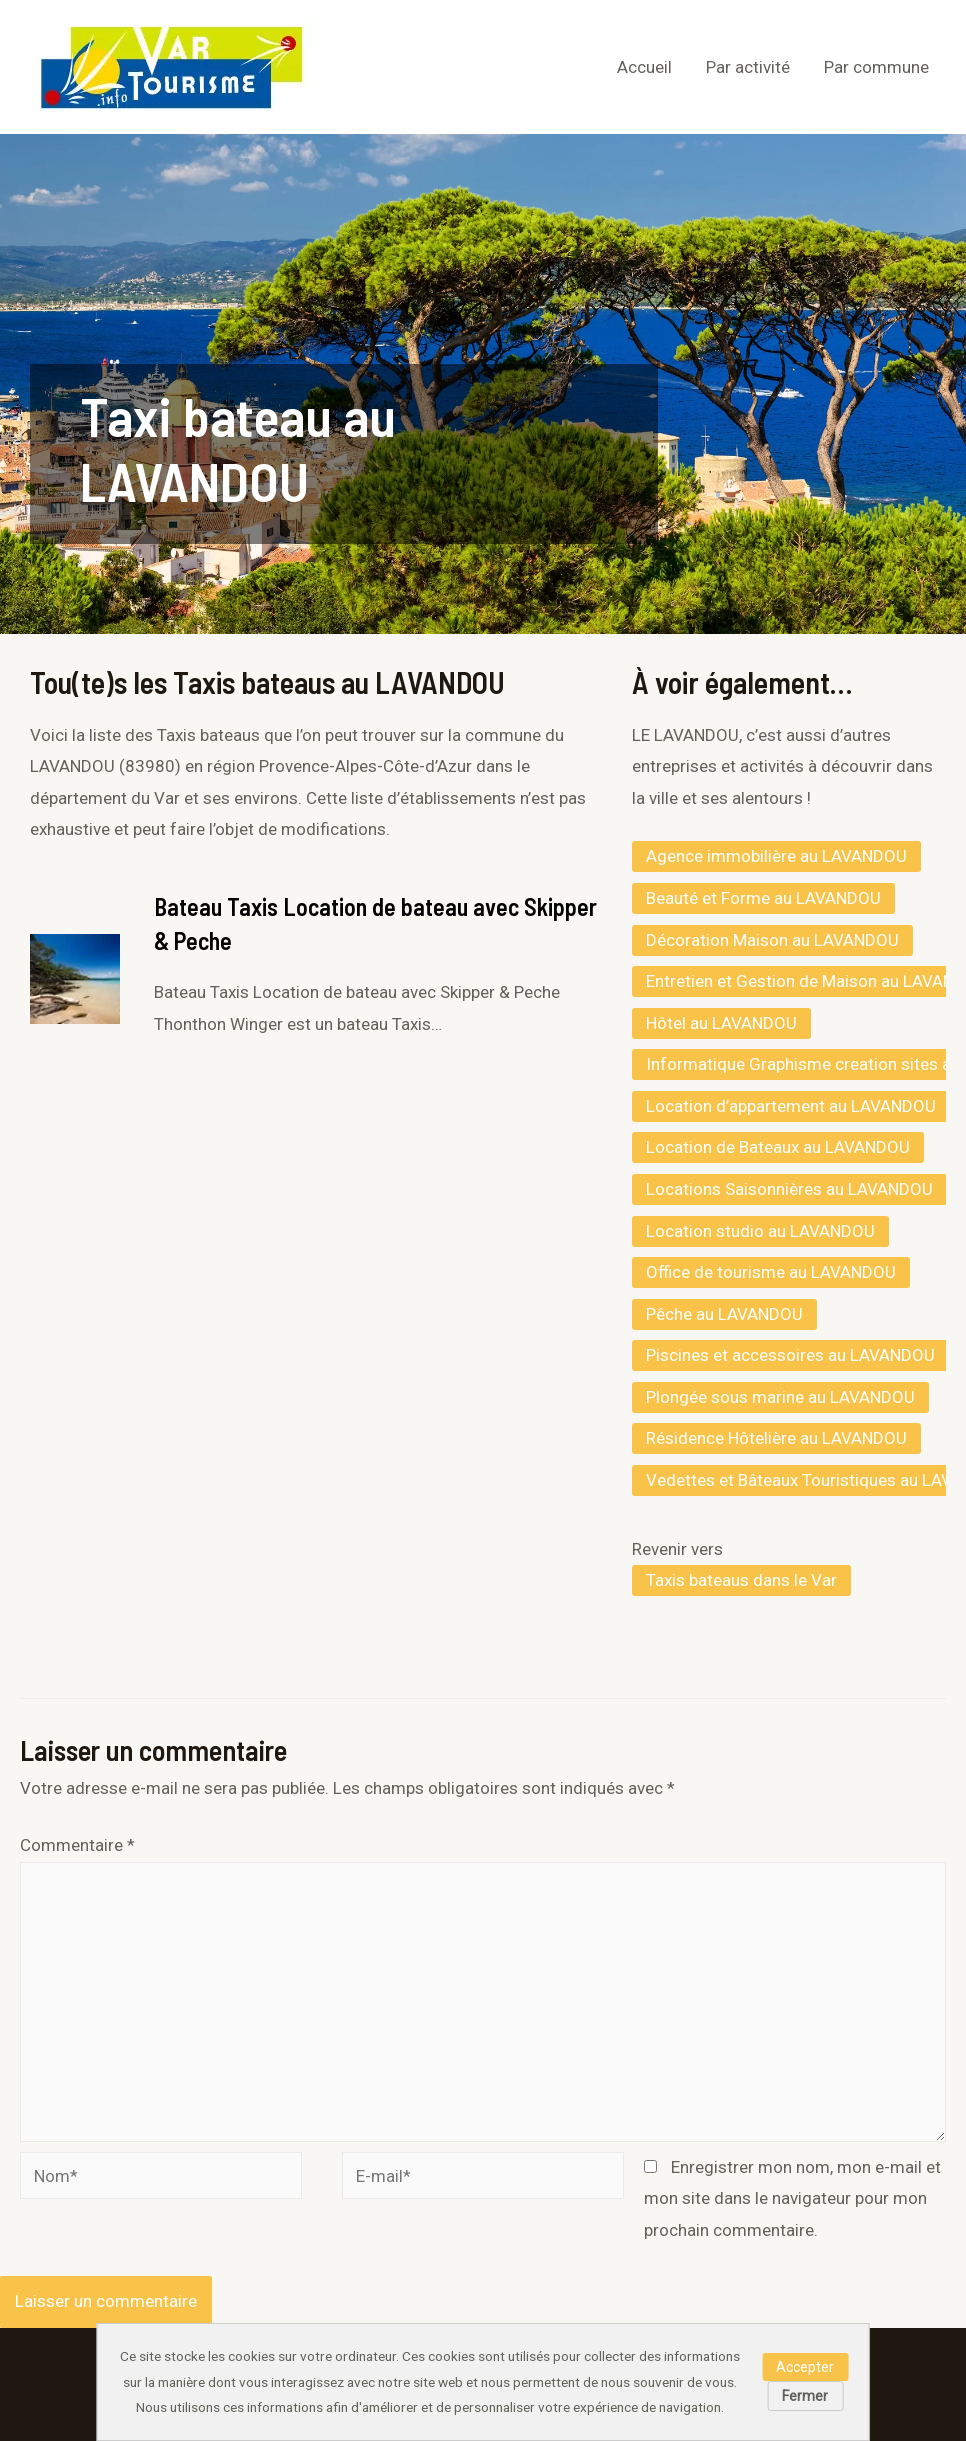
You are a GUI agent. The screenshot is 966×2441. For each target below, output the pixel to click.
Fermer (805, 2396)
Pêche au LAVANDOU (724, 1314)
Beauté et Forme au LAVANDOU (763, 898)
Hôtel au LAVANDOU (721, 1023)
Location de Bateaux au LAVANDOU (778, 1147)
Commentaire (77, 1845)
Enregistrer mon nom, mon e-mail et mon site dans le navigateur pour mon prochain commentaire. (792, 2198)
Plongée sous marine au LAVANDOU (780, 1397)
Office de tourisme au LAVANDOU (771, 1272)
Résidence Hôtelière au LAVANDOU (776, 1438)
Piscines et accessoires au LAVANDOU (790, 1355)
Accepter (805, 2367)
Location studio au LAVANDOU (760, 1231)
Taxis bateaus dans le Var (741, 1580)
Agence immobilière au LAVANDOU (776, 856)
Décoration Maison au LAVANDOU (772, 940)
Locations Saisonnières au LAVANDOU (789, 1189)
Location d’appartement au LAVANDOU (791, 1106)
